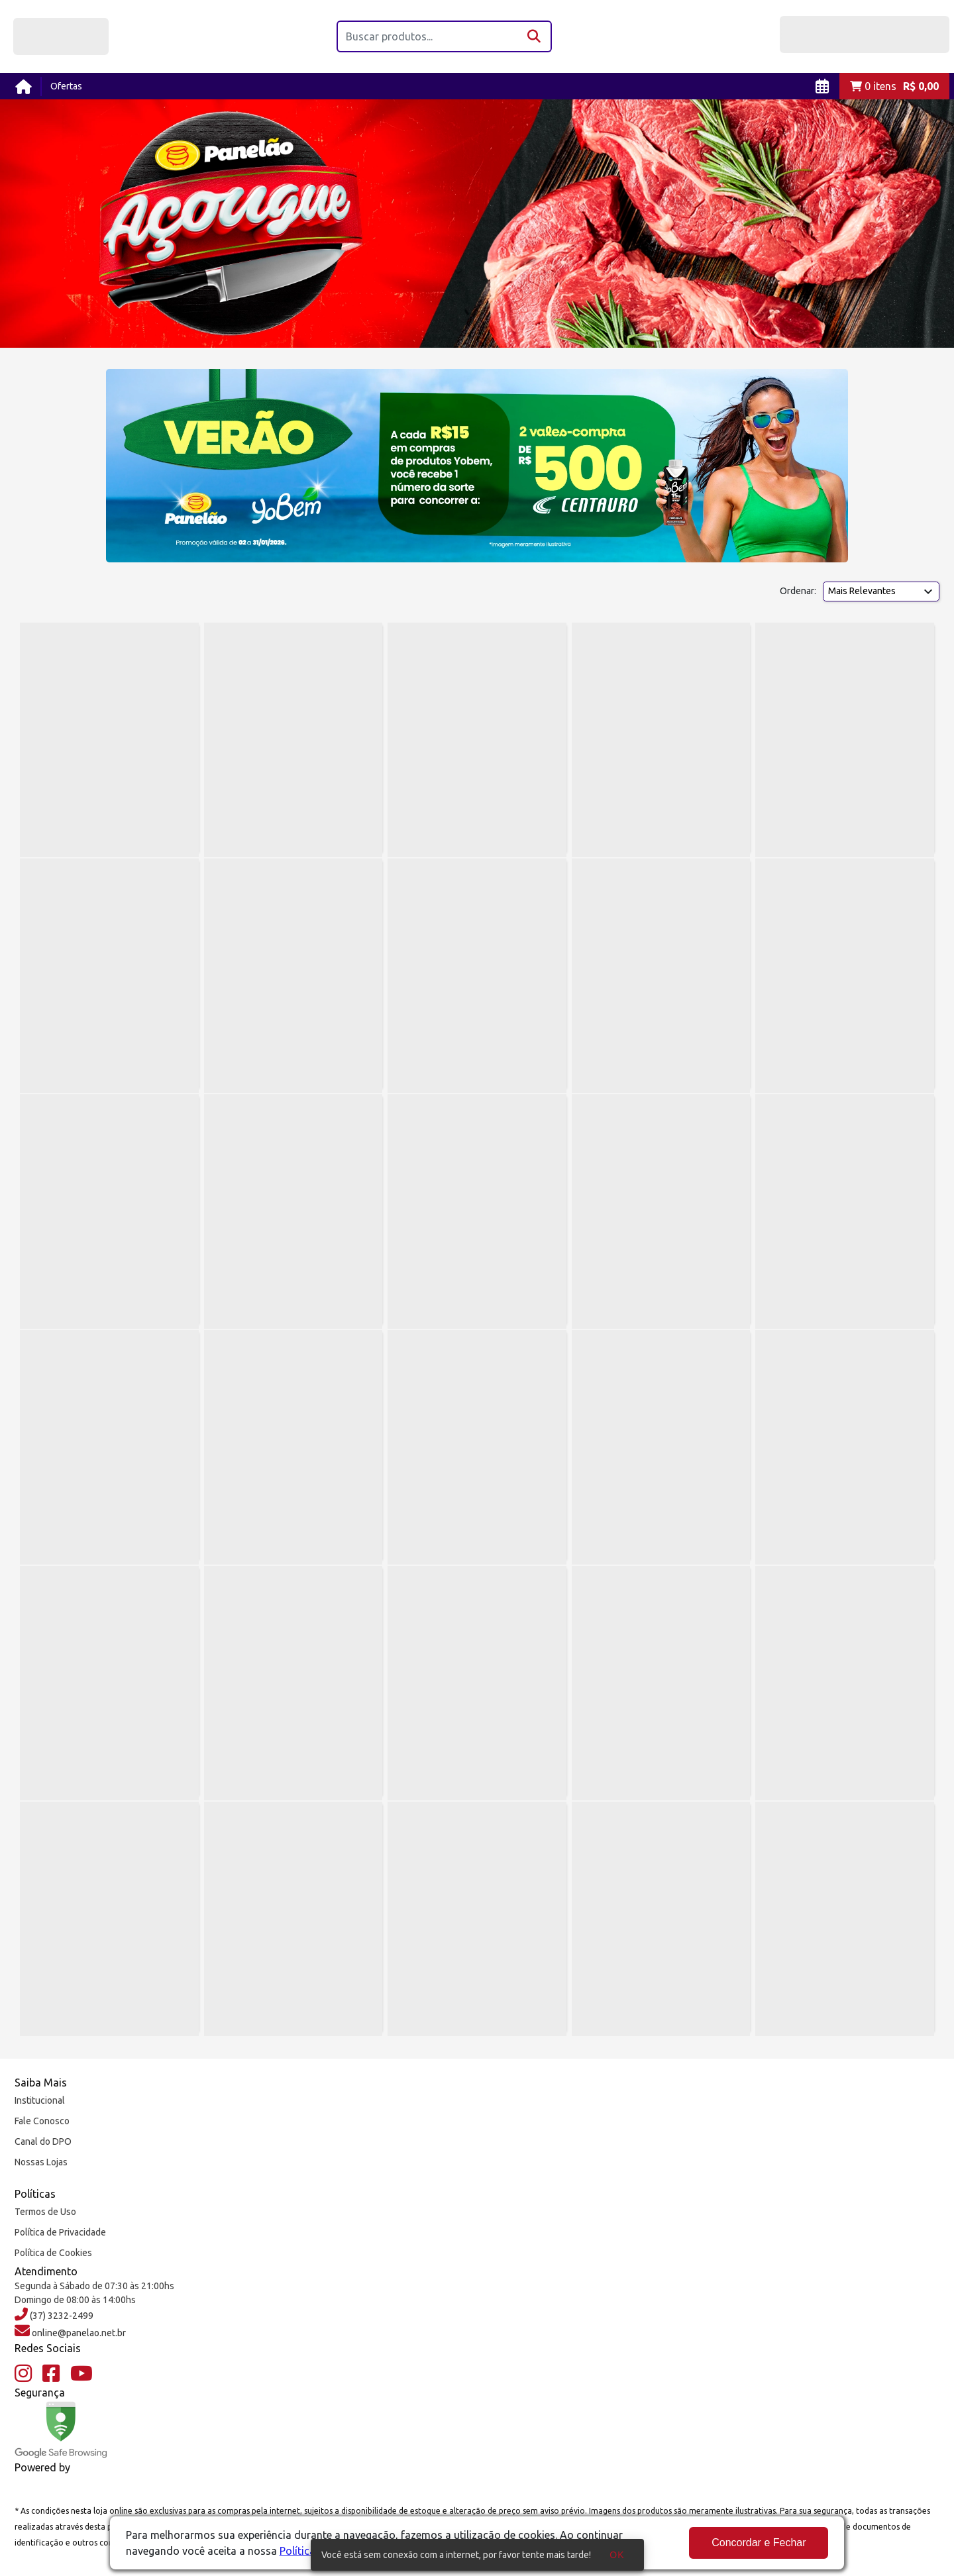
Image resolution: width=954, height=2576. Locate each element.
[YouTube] (81, 2374)
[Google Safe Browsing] (61, 2429)
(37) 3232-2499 (60, 2315)
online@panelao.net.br (78, 2333)
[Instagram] (23, 2374)
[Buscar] (535, 36)
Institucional (40, 2100)
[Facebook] (51, 2374)
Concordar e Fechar (759, 2542)
